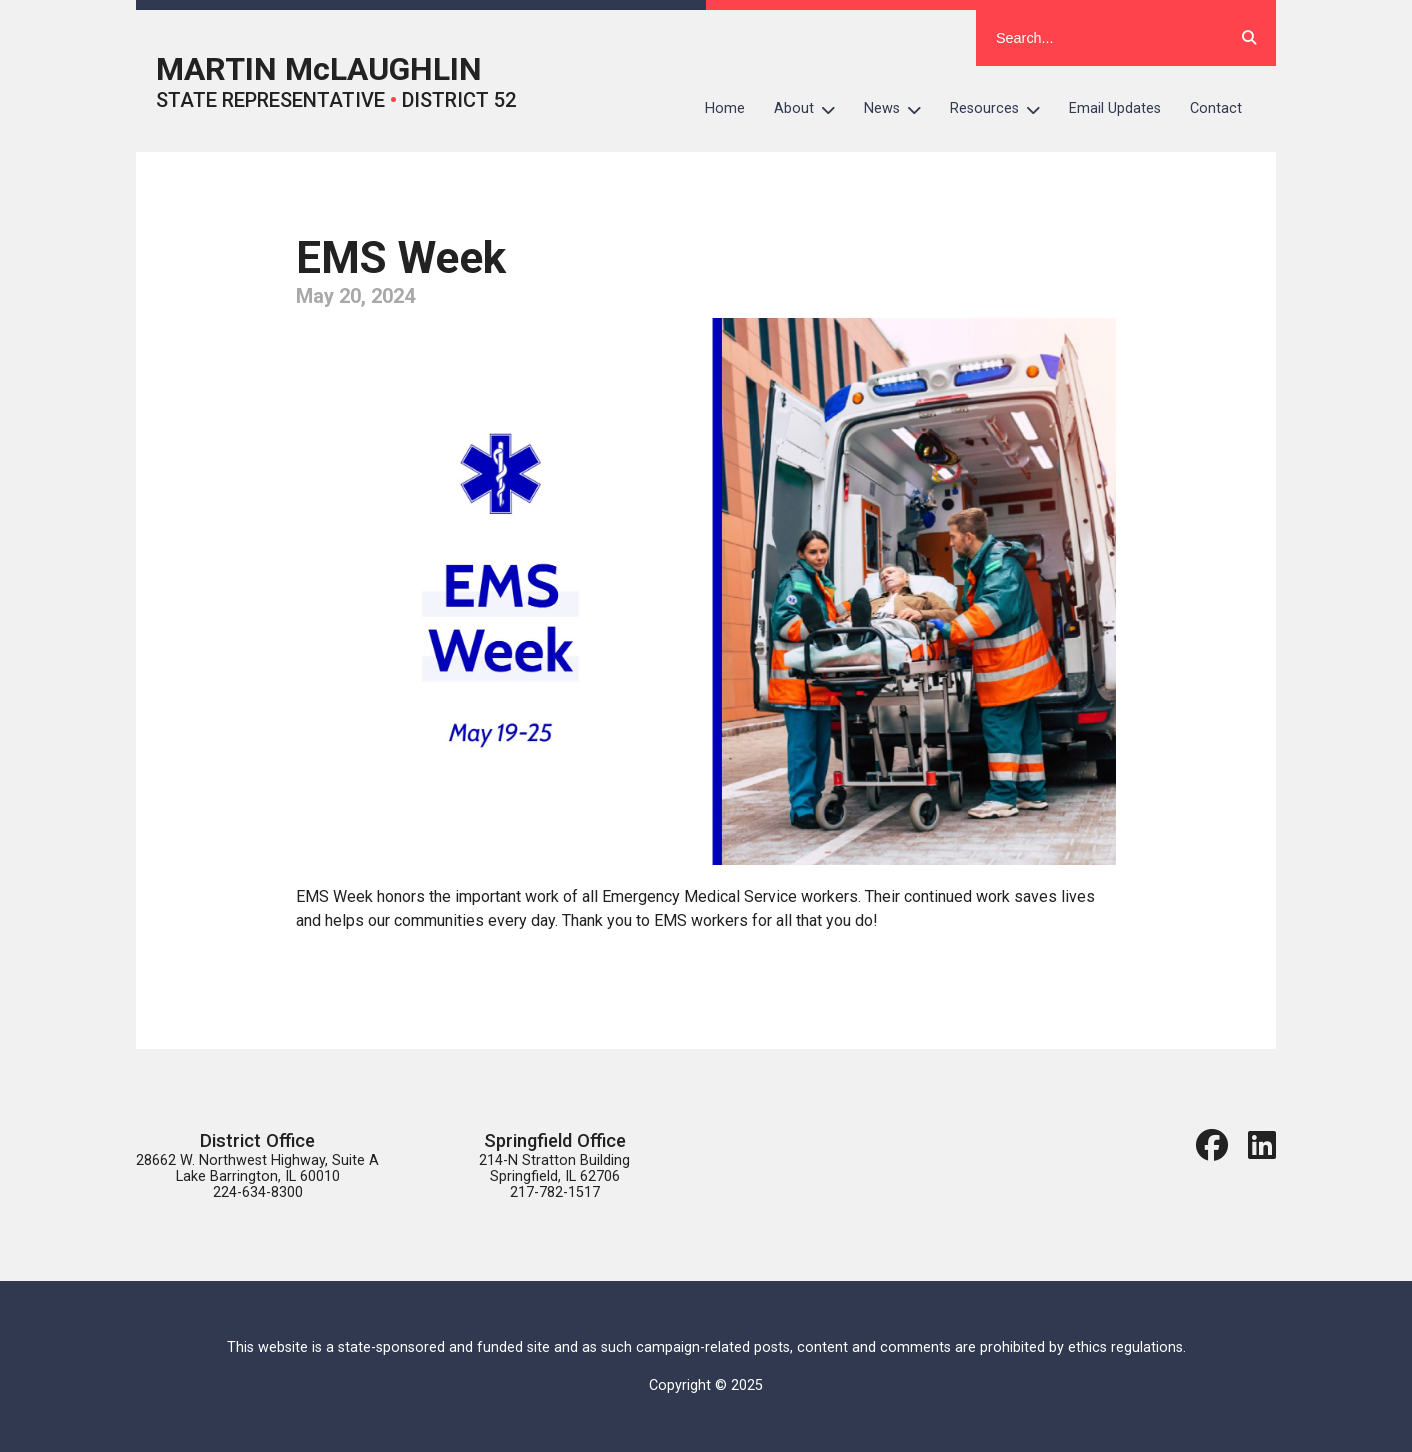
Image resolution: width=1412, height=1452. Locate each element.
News (900, 109)
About (812, 109)
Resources (1002, 109)
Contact (1216, 108)
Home (725, 108)
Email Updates (1115, 108)
